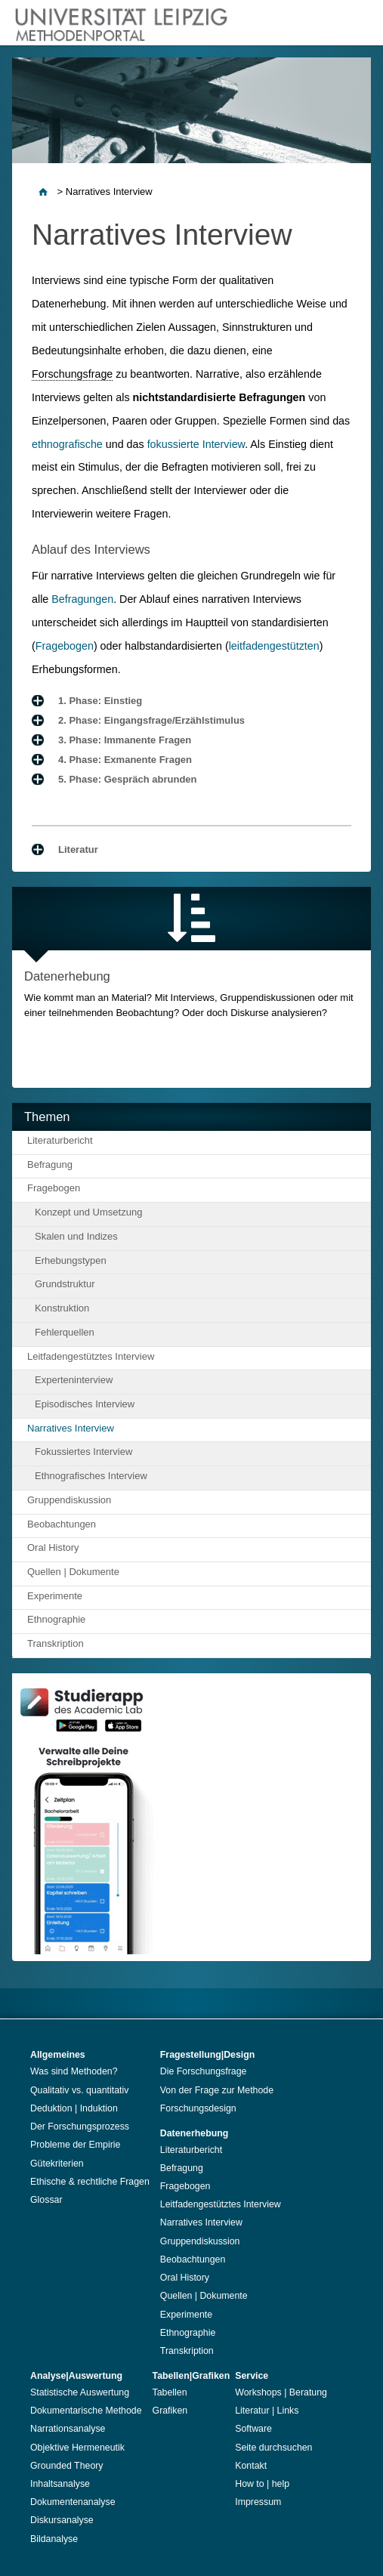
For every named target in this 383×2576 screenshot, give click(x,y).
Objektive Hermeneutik (77, 2447)
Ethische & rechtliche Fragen (90, 2181)
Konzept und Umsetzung (88, 1212)
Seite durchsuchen (273, 2447)
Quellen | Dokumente (73, 1571)
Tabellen (170, 2392)
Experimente (54, 1596)
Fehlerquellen (64, 1332)
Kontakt (251, 2465)
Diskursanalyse (62, 2520)
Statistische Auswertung (79, 2392)
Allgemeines (57, 2054)
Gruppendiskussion (69, 1500)
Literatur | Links (266, 2410)
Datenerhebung (194, 2133)
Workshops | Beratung (281, 2392)
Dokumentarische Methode (86, 2410)
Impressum (258, 2502)
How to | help (262, 2484)
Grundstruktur (64, 1284)
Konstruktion (62, 1308)
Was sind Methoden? (74, 2071)
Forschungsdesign (198, 2108)
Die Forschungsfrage (203, 2071)
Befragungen (82, 599)
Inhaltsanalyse (60, 2484)
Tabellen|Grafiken (191, 2376)
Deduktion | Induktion (74, 2108)
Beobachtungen (61, 1524)
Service (251, 2376)
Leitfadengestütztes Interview (90, 1356)
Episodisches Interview (84, 1404)
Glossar (46, 2200)
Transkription (55, 1643)
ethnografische (67, 444)
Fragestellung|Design (207, 2054)
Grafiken (170, 2410)
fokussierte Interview (196, 444)
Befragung (50, 1164)
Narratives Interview (70, 1428)
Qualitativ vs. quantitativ (79, 2090)
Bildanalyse (54, 2539)
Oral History (53, 1547)
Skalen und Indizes (76, 1236)
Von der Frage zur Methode (216, 2090)
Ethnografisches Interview (91, 1475)
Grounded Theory (66, 2465)
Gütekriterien (57, 2163)
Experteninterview (74, 1379)
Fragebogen (65, 646)
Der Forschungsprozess (79, 2126)
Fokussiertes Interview (83, 1451)
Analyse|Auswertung (76, 2376)
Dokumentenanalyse (73, 2502)
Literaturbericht (60, 1140)
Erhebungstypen (71, 1260)
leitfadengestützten (274, 646)
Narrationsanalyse (68, 2428)
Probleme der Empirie (75, 2144)
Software (253, 2428)
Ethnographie (56, 1619)
